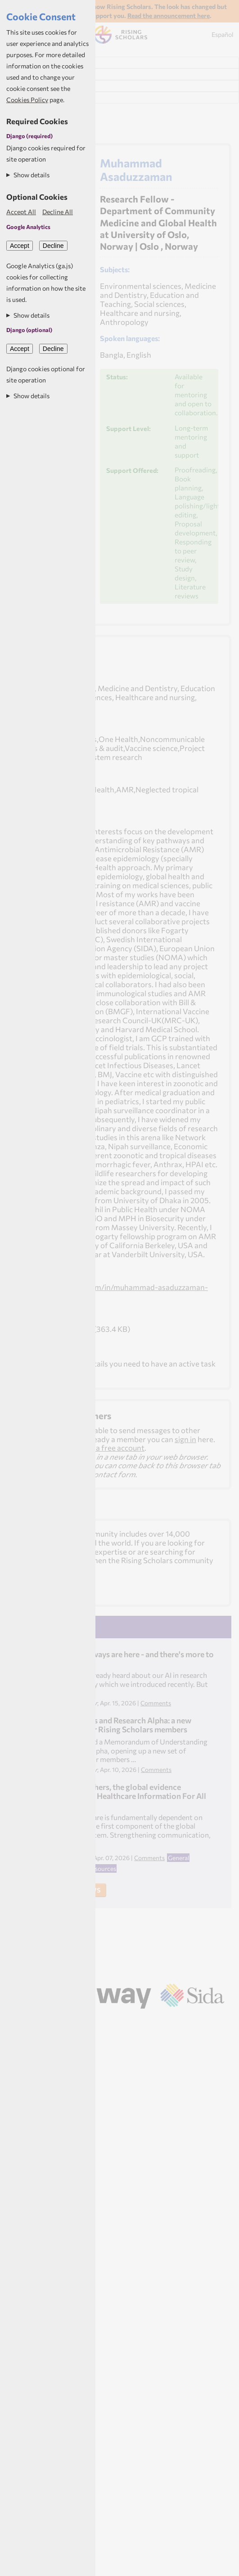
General (178, 1857)
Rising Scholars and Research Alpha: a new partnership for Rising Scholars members (117, 1724)
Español (223, 34)
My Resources (29, 97)
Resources (102, 1868)
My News (21, 85)
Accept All (21, 212)
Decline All (57, 212)
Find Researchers (35, 62)
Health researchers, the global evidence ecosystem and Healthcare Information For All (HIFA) (124, 1795)
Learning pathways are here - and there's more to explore (128, 1658)
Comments (155, 1703)
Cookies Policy (27, 99)
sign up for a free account (101, 1447)
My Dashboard (31, 74)
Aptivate (131, 2020)
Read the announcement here (168, 15)
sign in (185, 1438)
